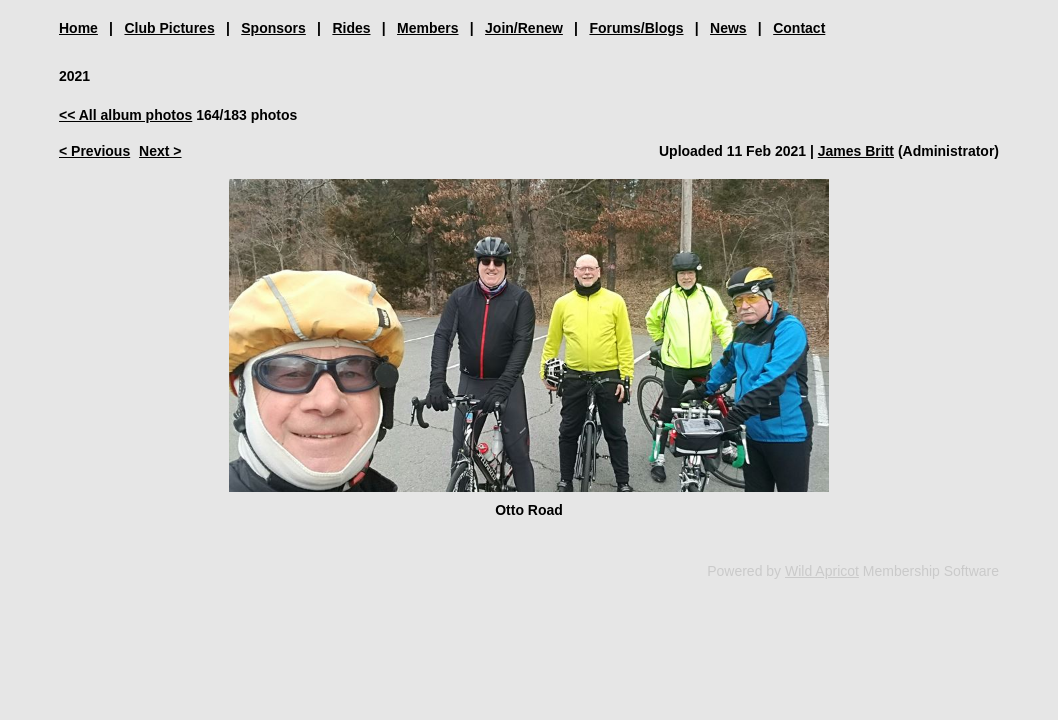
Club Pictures (169, 28)
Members (427, 28)
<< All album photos (125, 115)
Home (78, 28)
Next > (160, 151)
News (728, 28)
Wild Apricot (822, 571)
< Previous (94, 151)
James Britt (856, 151)
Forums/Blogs (636, 28)
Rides (351, 28)
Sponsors (273, 28)
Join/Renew (524, 28)
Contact (799, 28)
